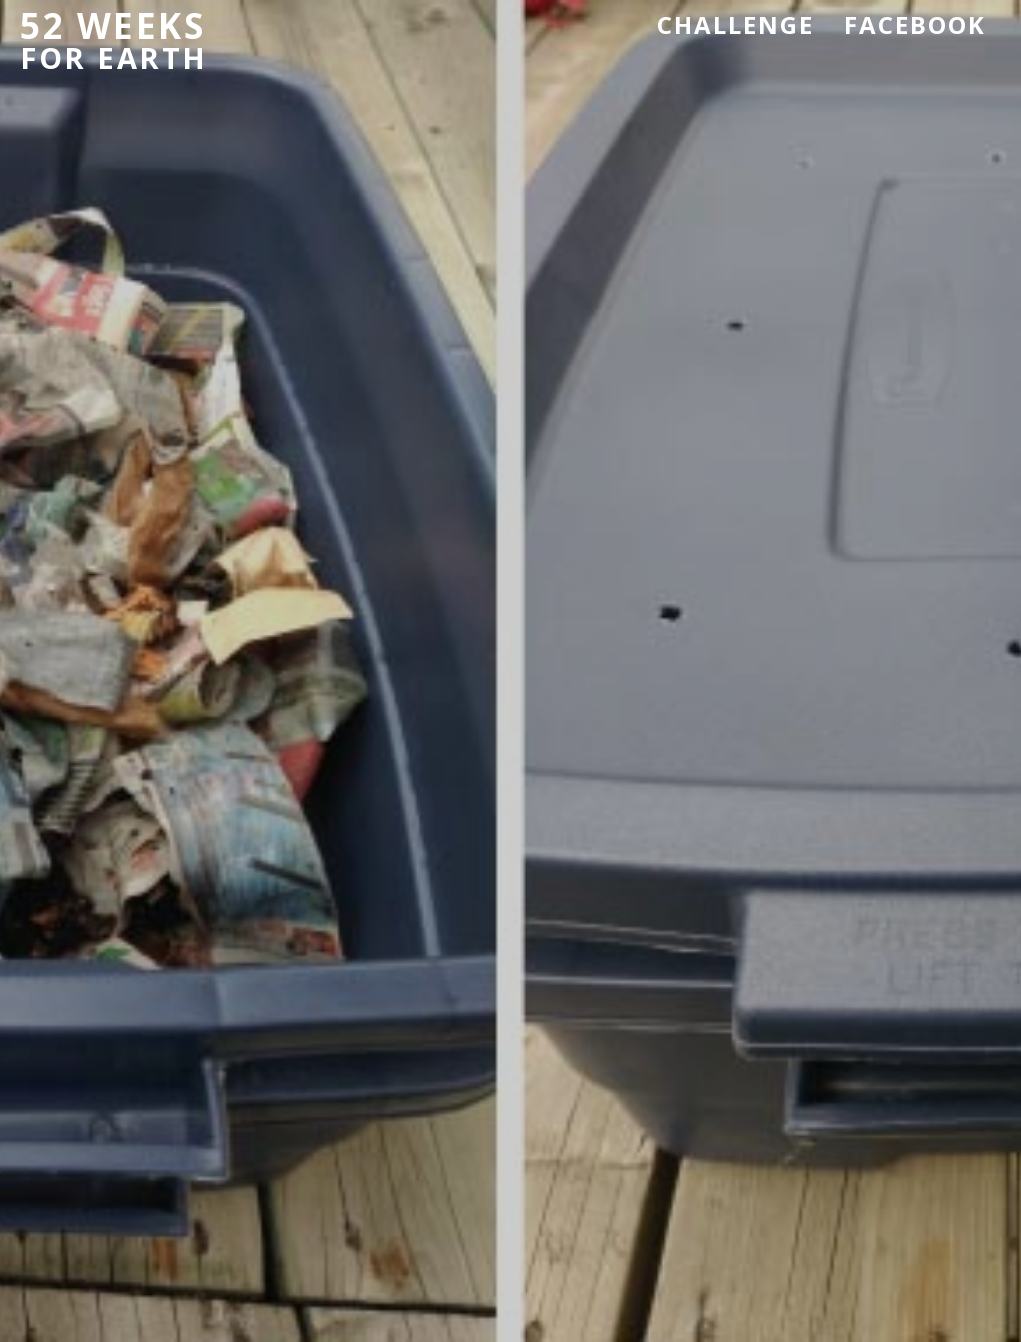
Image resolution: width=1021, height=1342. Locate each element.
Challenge (735, 24)
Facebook (915, 24)
